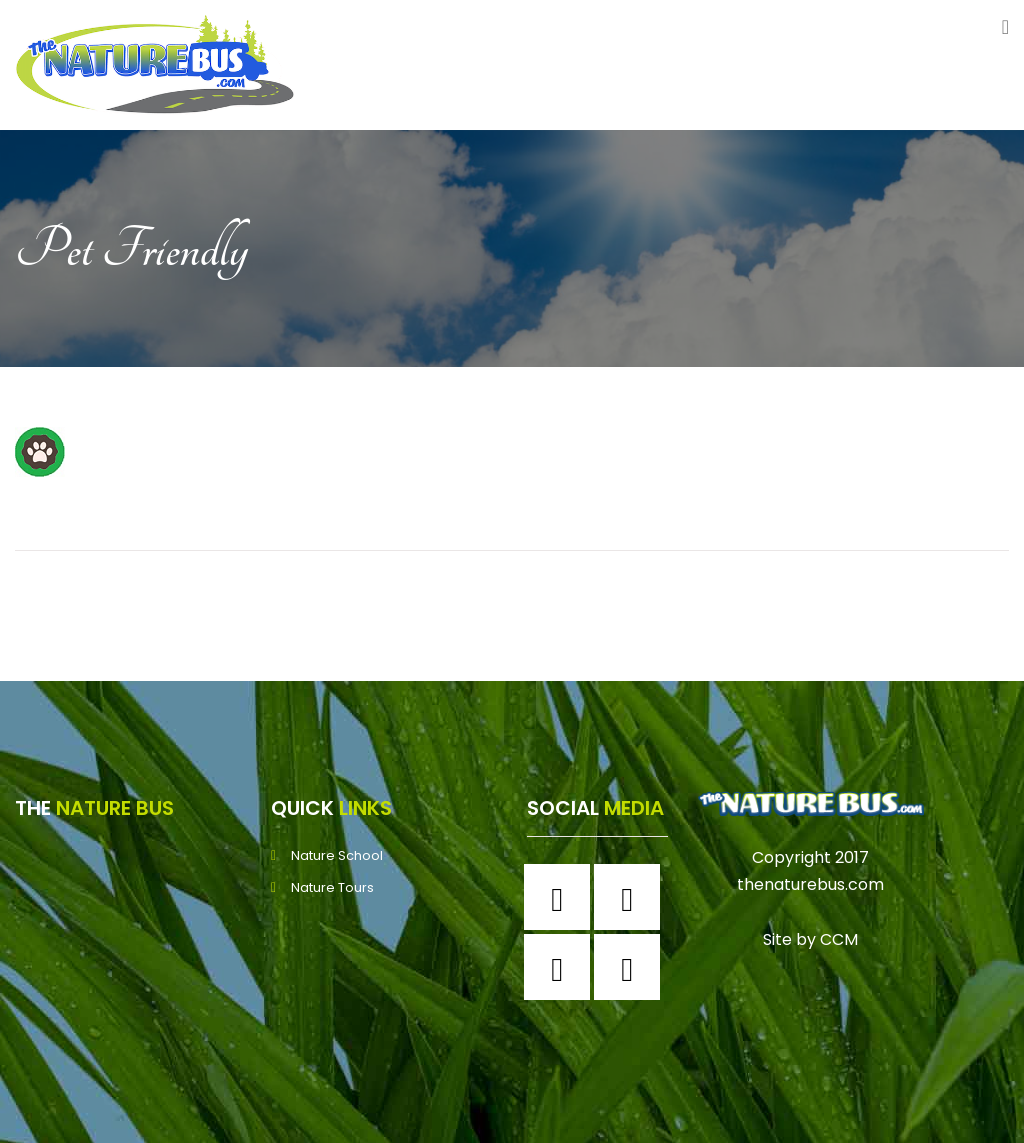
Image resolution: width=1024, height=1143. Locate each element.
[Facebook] (562, 897)
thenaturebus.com (810, 884)
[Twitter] (562, 967)
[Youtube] (632, 967)
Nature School (337, 855)
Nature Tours (332, 887)
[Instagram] (632, 897)
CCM (839, 939)
